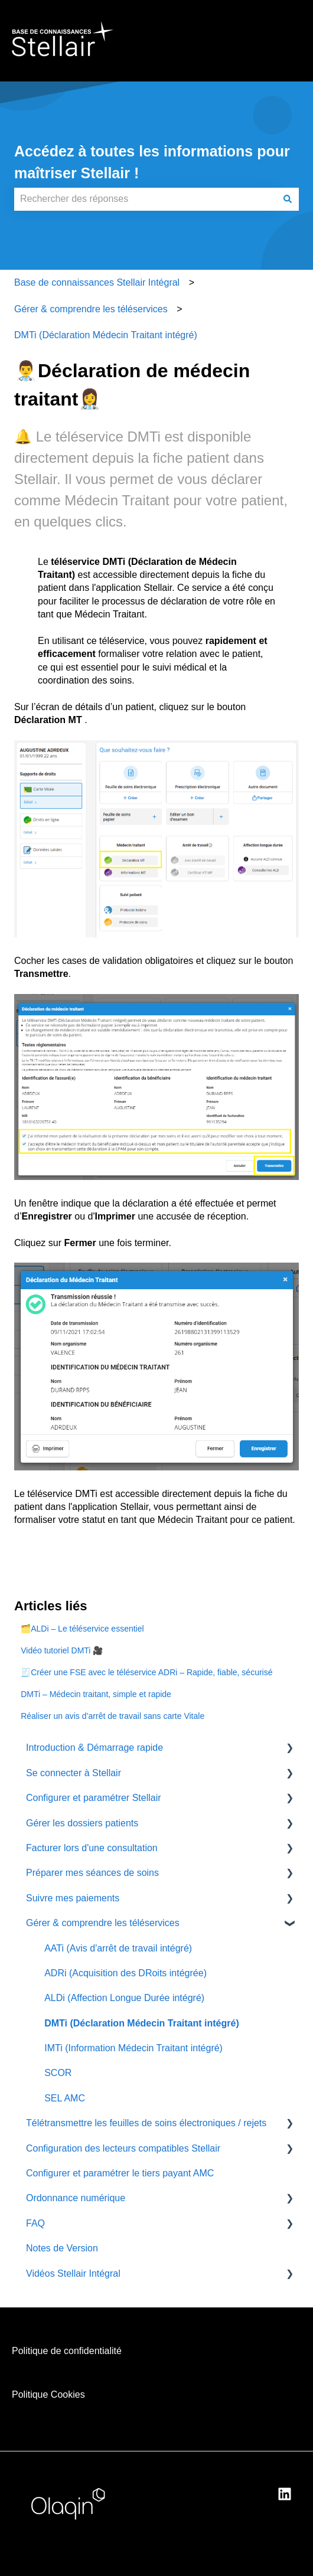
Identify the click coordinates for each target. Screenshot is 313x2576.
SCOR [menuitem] (57, 2073)
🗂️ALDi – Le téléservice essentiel (82, 1628)
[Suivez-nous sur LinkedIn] (284, 2494)
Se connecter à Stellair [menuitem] (73, 1773)
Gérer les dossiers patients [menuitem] (82, 1823)
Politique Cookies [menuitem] (48, 2394)
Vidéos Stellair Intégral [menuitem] (73, 2273)
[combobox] (145, 199)
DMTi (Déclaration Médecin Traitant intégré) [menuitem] (141, 2023)
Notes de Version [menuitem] (62, 2248)
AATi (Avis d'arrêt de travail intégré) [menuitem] (118, 1948)
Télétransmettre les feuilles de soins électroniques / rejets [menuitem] (146, 2123)
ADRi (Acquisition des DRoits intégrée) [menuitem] (125, 1973)
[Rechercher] (287, 199)
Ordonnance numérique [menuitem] (75, 2198)
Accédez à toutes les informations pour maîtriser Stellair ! (152, 162)
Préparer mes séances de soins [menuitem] (92, 1873)
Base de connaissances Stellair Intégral (97, 282)
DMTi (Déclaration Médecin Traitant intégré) (105, 335)
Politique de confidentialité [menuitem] (67, 2351)
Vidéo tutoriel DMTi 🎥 (62, 1650)
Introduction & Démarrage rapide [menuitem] (94, 1748)
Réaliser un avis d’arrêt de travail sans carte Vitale (112, 1716)
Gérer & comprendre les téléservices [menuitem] (103, 1923)
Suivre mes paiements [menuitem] (72, 1898)
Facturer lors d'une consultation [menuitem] (92, 1848)
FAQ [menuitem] (35, 2223)
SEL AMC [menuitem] (64, 2098)
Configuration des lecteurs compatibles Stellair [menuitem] (123, 2148)
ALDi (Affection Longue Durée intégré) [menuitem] (124, 1998)
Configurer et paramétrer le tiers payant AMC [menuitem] (120, 2173)
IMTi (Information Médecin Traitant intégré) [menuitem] (133, 2048)
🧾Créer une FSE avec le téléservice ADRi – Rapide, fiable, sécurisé (146, 1672)
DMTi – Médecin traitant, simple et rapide (96, 1694)
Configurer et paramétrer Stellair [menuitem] (93, 1798)
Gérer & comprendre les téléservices (91, 309)
